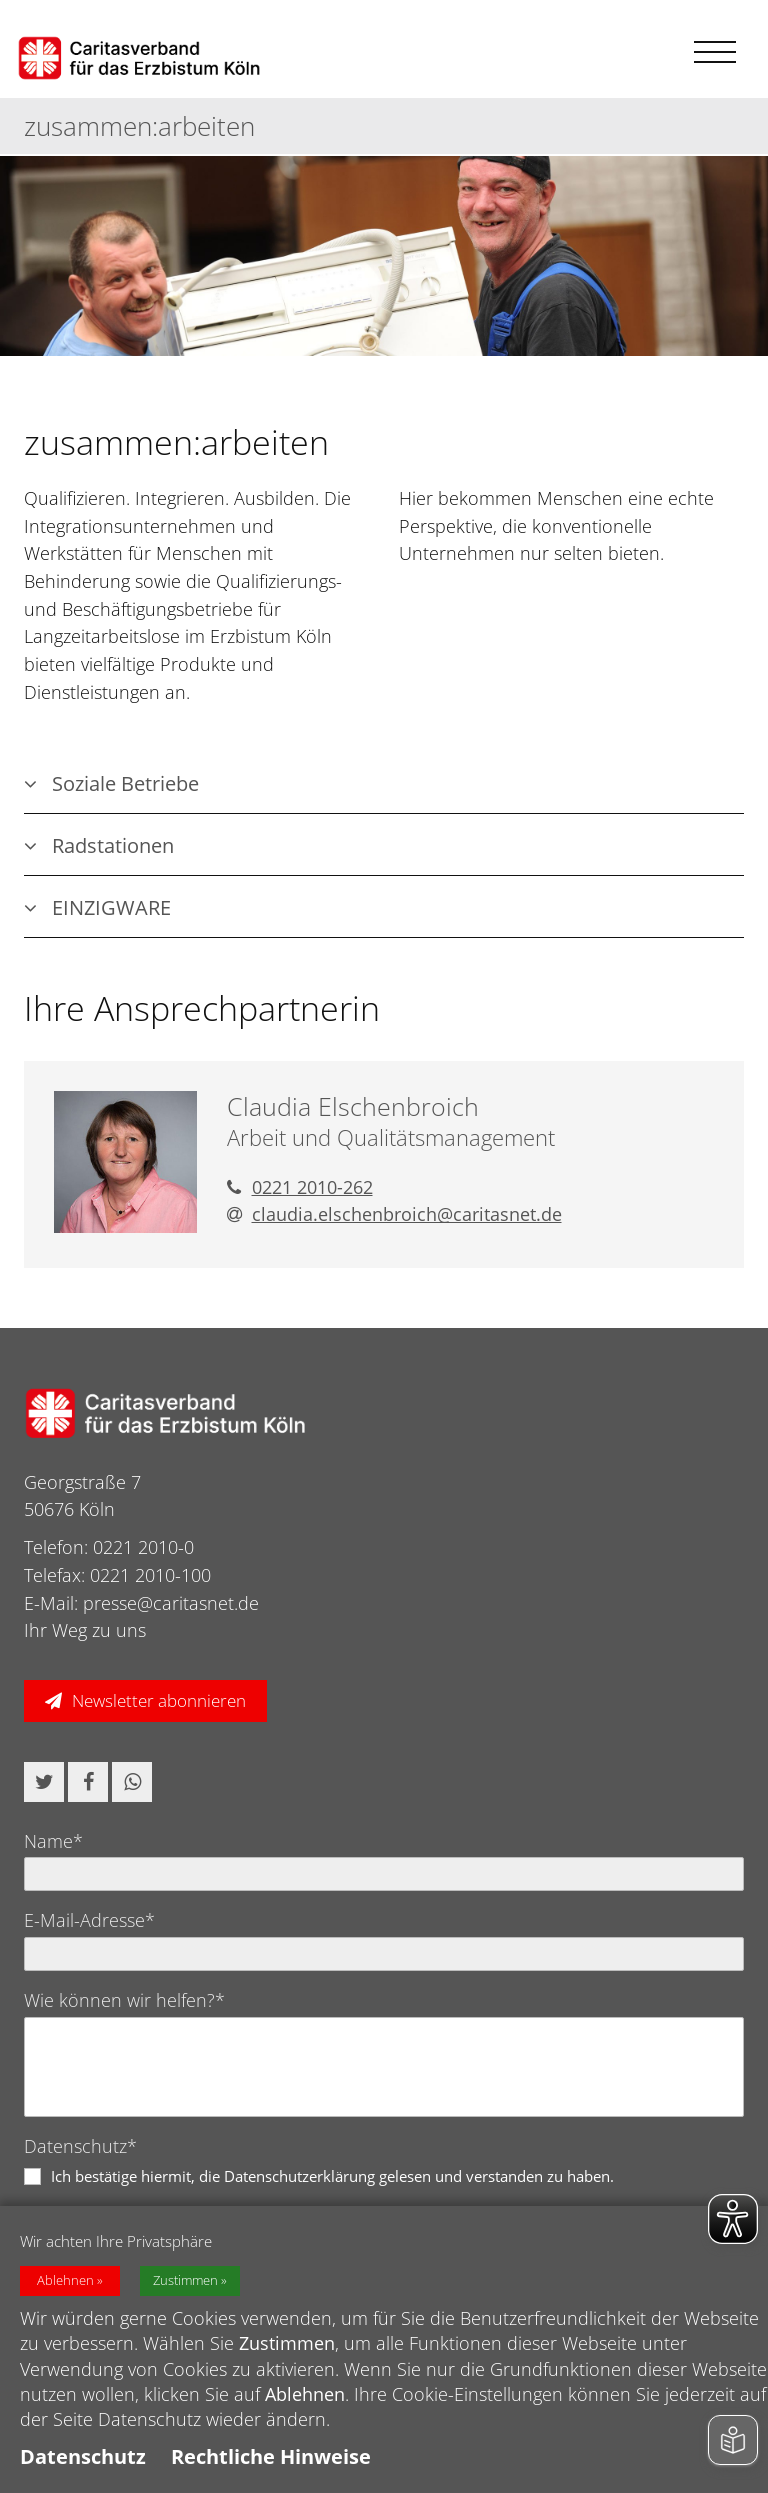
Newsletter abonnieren (159, 1700)
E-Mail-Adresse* (89, 1920)
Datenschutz (83, 2456)
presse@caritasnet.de (171, 1603)
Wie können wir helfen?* (124, 2000)
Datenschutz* (80, 2146)
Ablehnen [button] (65, 2280)
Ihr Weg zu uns (85, 1630)
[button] (44, 1782)
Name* (53, 1841)
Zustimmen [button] (185, 2280)
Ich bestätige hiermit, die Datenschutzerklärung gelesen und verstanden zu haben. (332, 2176)
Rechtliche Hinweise (271, 2456)
